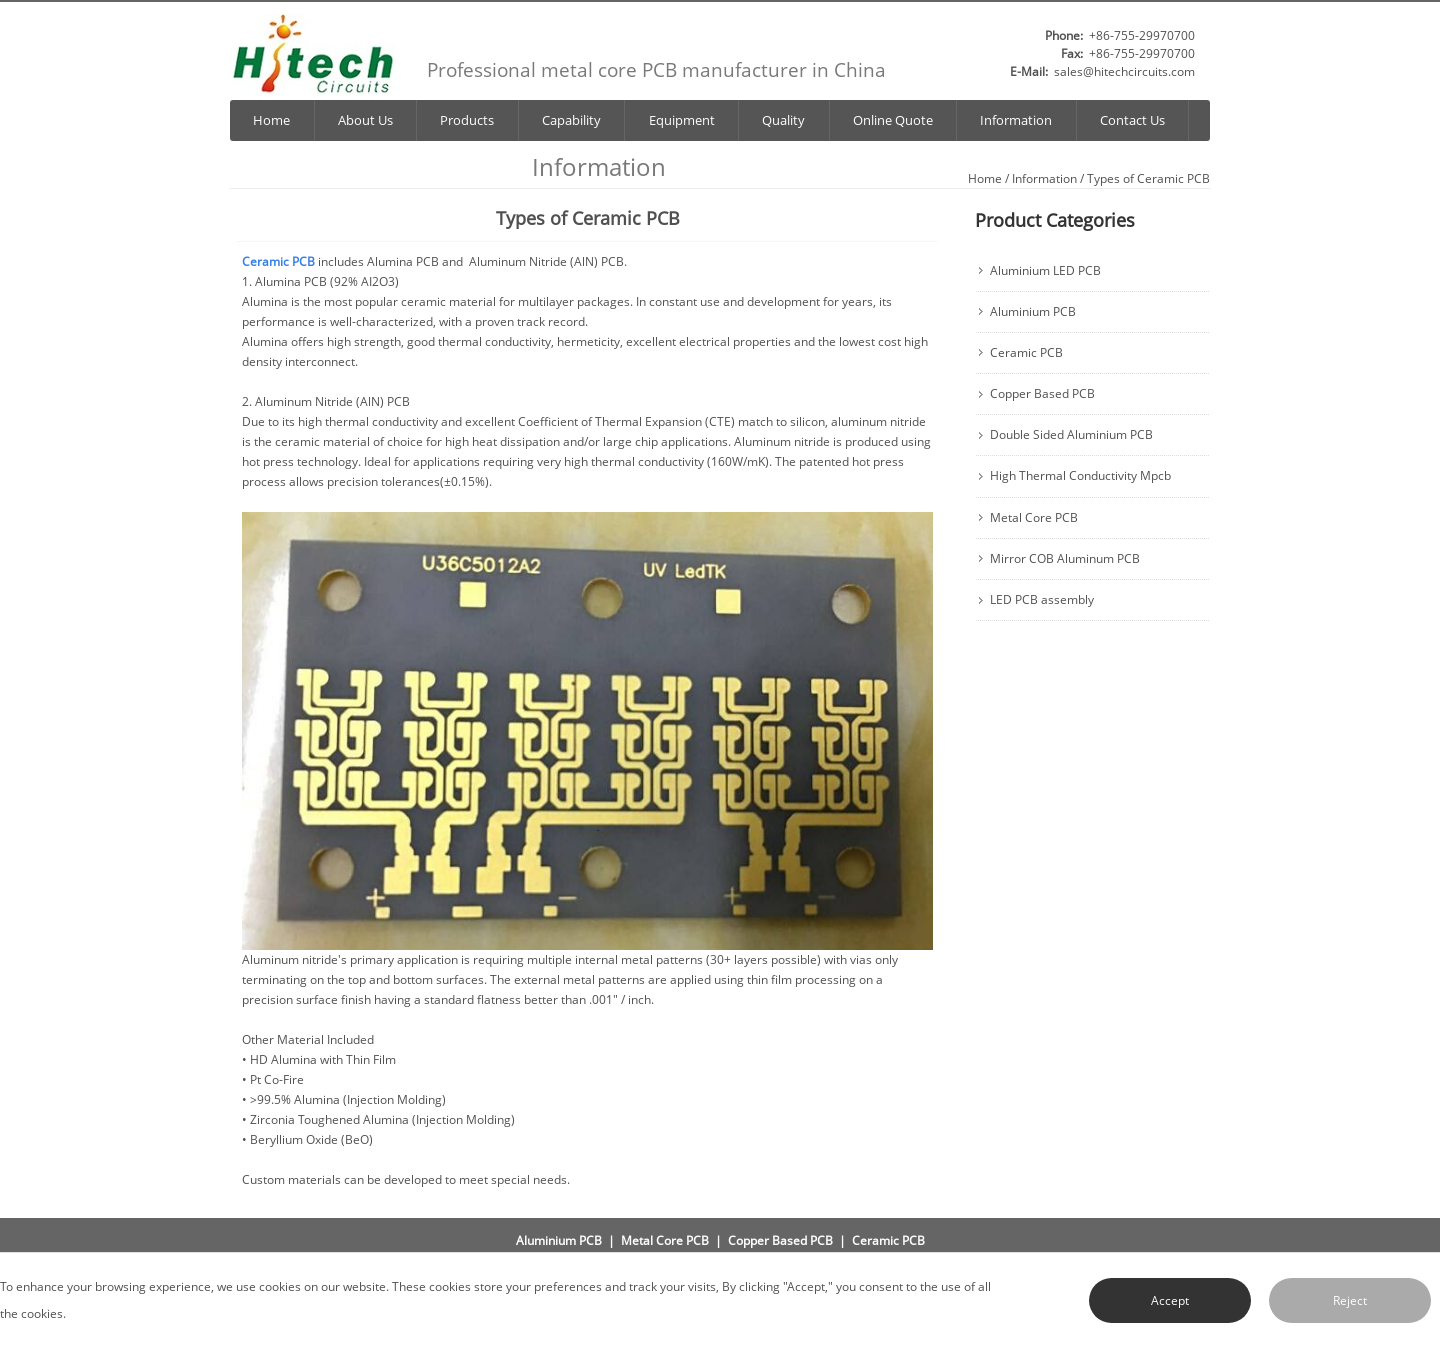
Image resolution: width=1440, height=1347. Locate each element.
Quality (783, 120)
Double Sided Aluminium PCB (1071, 435)
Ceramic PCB (1026, 353)
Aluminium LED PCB (1045, 271)
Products (467, 120)
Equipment (682, 120)
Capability (571, 120)
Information (1016, 120)
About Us (365, 120)
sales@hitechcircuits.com (1124, 71)
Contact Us (1132, 120)
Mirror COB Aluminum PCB (1065, 559)
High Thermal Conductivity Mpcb (1080, 476)
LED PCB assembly (1042, 600)
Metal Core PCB (1034, 518)
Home (271, 120)
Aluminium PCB (1033, 312)
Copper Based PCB (1042, 394)
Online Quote (893, 120)
